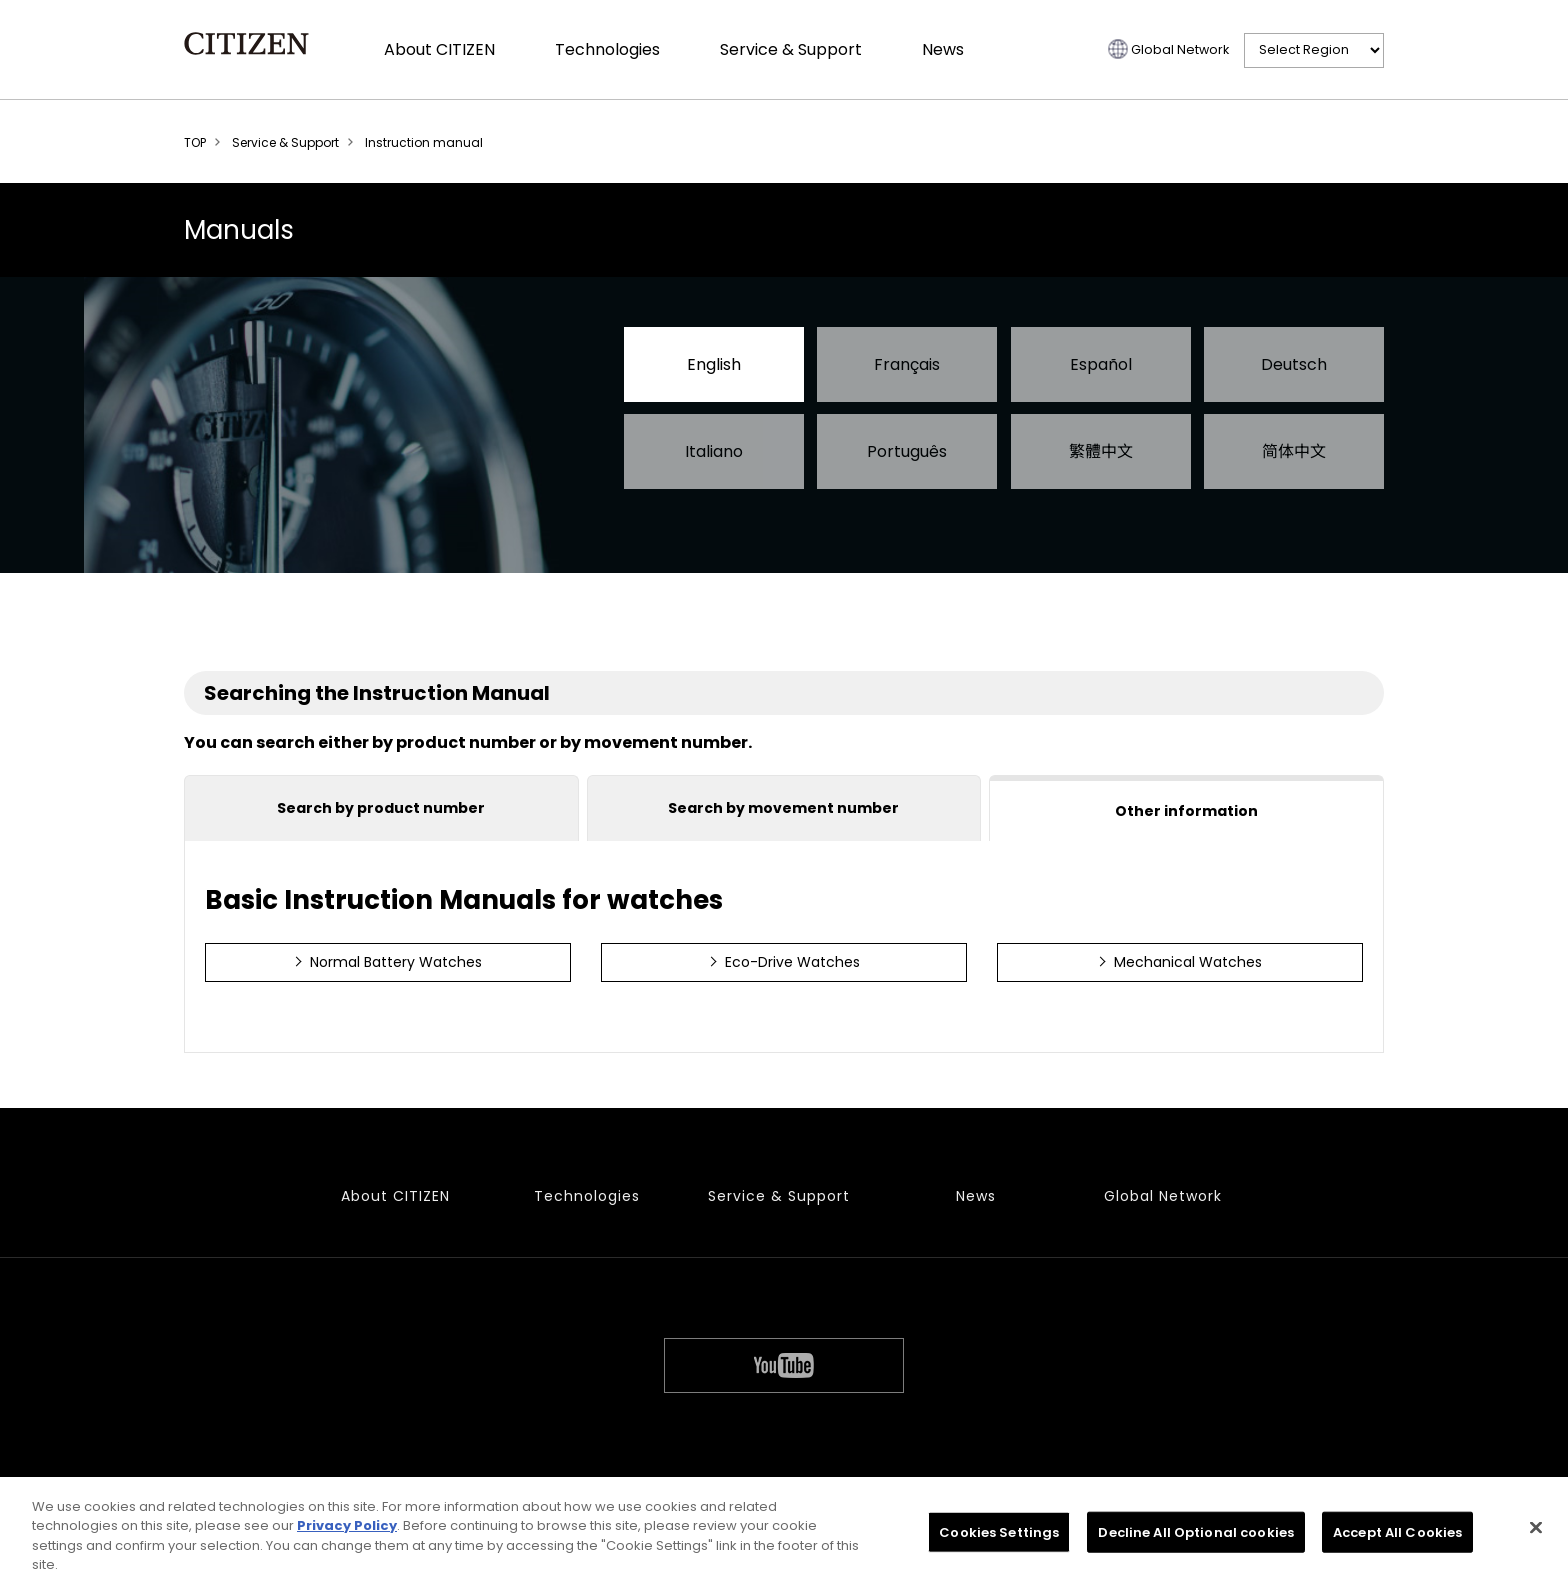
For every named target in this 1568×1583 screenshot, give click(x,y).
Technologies (607, 49)
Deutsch (1294, 364)
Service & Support (791, 49)
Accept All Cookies (1397, 1536)
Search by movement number (783, 808)
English (714, 364)
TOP (195, 142)
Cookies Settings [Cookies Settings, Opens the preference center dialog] (999, 1536)
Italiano (714, 451)
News (943, 49)
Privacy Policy (347, 1530)
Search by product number (381, 808)
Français (907, 364)
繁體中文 (1101, 451)
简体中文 (1294, 451)
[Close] (1536, 1532)
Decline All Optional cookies (1196, 1536)
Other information (1186, 811)
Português (907, 451)
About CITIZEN (439, 49)
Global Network (1180, 49)
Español (1101, 364)
